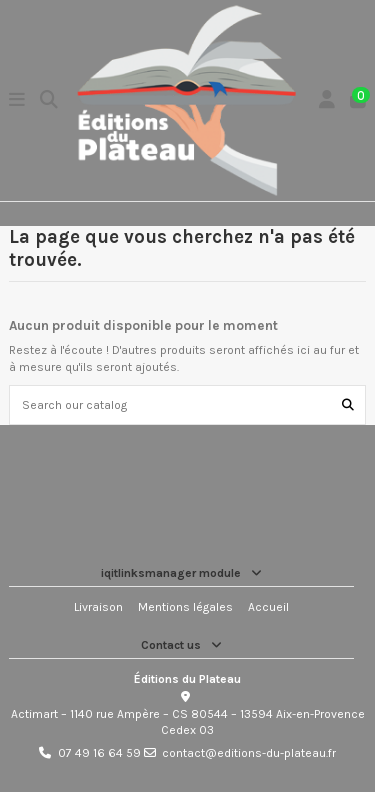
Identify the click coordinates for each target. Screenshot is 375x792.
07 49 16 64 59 (99, 753)
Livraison (98, 607)
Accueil (268, 607)
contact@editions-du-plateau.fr (249, 753)
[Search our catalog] (348, 404)
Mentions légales (185, 607)
